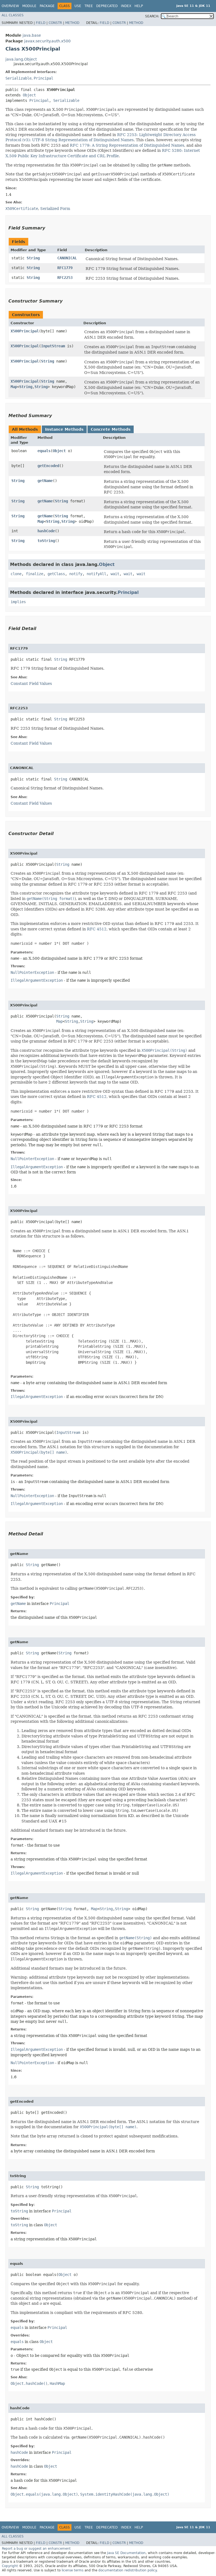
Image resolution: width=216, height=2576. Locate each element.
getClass (56, 574)
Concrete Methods (110, 429)
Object (29, 95)
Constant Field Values (31, 683)
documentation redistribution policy (127, 2570)
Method (72, 23)
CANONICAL (67, 258)
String (33, 258)
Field (40, 23)
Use (77, 6)
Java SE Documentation (126, 2553)
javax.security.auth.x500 (47, 41)
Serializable (18, 78)
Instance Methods (64, 429)
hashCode (46, 531)
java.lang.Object (21, 59)
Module (29, 6)
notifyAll (96, 574)
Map (14, 387)
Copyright (10, 2566)
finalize (34, 574)
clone (16, 574)
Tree (88, 6)
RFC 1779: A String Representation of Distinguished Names (127, 145)
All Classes (13, 15)
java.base (32, 35)
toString (46, 540)
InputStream (53, 346)
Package (47, 6)
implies (18, 602)
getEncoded (48, 466)
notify (75, 574)
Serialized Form (55, 208)
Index (126, 6)
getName (45, 480)
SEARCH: (152, 16)
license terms (72, 2570)
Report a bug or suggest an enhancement (36, 2548)
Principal (43, 78)
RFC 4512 (97, 929)
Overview (10, 6)
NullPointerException (32, 972)
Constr (55, 23)
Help (138, 6)
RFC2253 (65, 277)
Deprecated (107, 6)
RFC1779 (65, 268)
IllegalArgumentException (37, 980)
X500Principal (25, 331)
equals (44, 451)
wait (115, 574)
